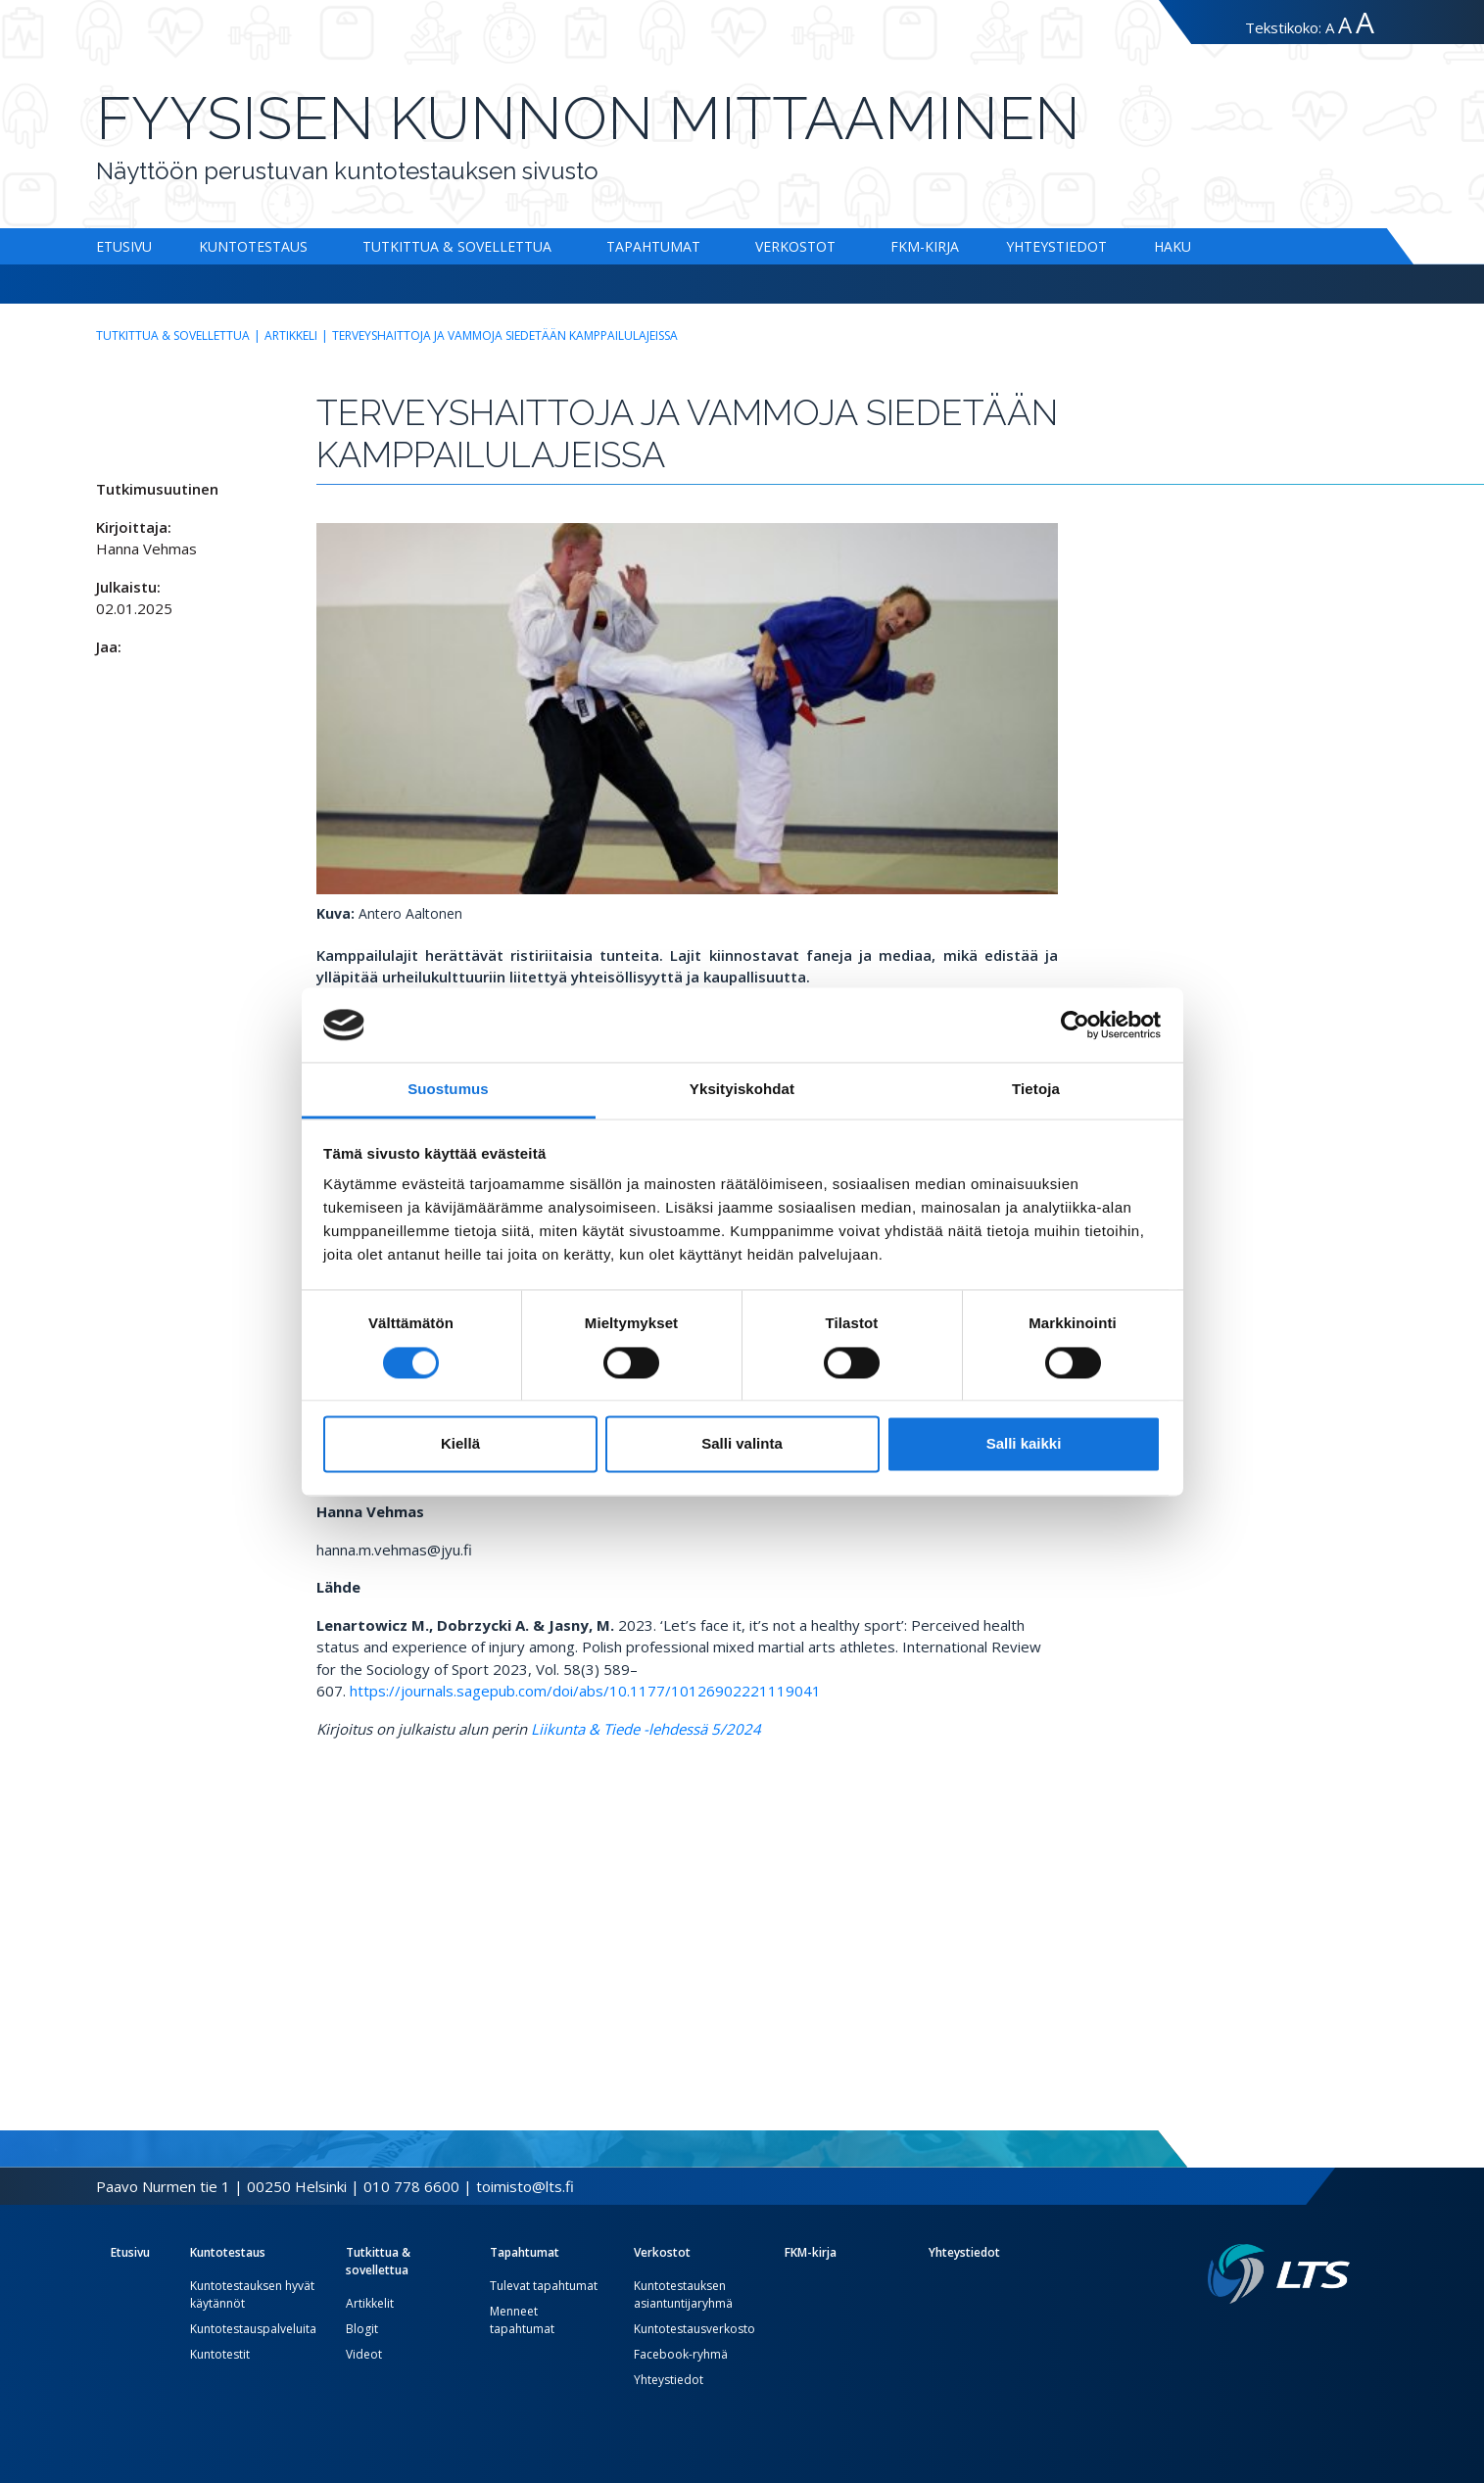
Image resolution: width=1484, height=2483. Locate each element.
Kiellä (460, 1444)
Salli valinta (742, 1444)
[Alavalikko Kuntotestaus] (311, 246)
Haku (1172, 246)
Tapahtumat (653, 246)
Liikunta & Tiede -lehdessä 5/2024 (646, 1729)
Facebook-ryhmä (681, 2354)
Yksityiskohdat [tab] (742, 1089)
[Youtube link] (1342, 2335)
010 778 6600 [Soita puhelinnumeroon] (411, 2186)
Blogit (362, 2328)
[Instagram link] (1326, 2335)
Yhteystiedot (1056, 246)
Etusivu (124, 246)
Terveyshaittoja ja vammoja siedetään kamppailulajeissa (505, 335)
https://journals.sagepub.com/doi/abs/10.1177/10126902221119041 (585, 1690)
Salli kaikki (1024, 1444)
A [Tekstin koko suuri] (1345, 25)
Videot (364, 2354)
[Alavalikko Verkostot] (839, 246)
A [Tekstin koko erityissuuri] (1365, 22)
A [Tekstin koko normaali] (1329, 27)
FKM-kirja (924, 246)
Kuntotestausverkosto (694, 2328)
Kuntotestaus (253, 246)
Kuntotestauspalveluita (253, 2328)
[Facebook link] (1295, 2335)
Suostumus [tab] (448, 1089)
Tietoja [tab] (1036, 1089)
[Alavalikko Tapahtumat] (704, 246)
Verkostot (795, 246)
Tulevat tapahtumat (544, 2285)
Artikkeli (290, 335)
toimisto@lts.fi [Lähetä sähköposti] (525, 2186)
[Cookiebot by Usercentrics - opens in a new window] (1075, 1024)
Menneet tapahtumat (522, 2320)
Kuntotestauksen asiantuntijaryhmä (683, 2294)
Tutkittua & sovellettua (456, 246)
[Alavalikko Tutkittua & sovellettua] (555, 246)
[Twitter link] (1310, 2335)
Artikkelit (370, 2303)
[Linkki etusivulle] (1279, 2274)
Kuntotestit (220, 2354)
